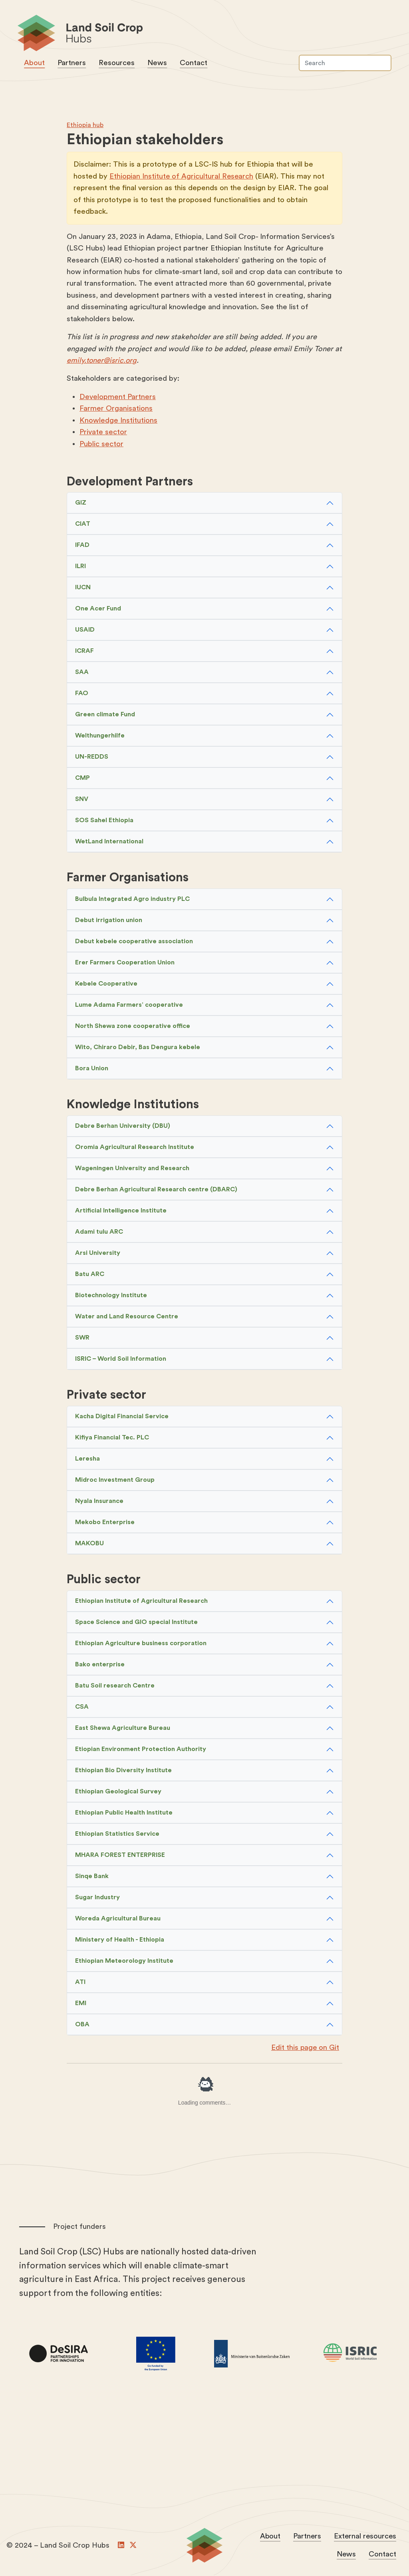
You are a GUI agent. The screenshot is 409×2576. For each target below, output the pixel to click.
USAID (85, 631)
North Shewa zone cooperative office (132, 1027)
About (35, 64)
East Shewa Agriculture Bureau (122, 1729)
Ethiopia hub (85, 126)
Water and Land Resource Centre (126, 1318)
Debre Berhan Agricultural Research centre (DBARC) (156, 1191)
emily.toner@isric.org (102, 362)
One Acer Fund (98, 610)
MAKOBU (89, 1544)
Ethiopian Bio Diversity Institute (123, 1771)
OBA (82, 2025)
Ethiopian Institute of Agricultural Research (182, 177)
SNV (81, 800)
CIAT (82, 525)
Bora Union (91, 1070)
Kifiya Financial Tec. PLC (112, 1438)
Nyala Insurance (99, 1502)
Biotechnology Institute (111, 1297)
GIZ (80, 504)
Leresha (87, 1460)
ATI (80, 1983)
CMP (82, 779)
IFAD (82, 546)
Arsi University (97, 1254)
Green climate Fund (105, 716)
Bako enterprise (100, 1665)
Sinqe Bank (92, 1877)
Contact (194, 64)
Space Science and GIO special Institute (136, 1623)
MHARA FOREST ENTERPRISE (120, 1856)
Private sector (103, 433)
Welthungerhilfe (100, 737)
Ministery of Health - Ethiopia (119, 1941)
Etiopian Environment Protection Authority (140, 1750)
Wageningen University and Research (132, 1170)
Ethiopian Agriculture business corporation (140, 1644)
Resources (117, 64)
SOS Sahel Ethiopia (104, 822)
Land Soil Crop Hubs (201, 35)
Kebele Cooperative (106, 985)
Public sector (101, 445)
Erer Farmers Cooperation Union (125, 964)
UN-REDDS (91, 758)
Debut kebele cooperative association (134, 943)
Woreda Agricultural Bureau (118, 1919)
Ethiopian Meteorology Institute (124, 1962)
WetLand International (109, 843)
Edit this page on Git (304, 2049)
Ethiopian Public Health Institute (124, 1814)
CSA (82, 1708)
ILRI (80, 567)
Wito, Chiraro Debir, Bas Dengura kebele (137, 1049)
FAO (81, 695)
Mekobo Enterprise (105, 1523)
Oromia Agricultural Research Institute (134, 1148)
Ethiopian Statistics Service (117, 1835)
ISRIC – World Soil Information (120, 1360)
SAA (82, 673)
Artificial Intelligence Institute (121, 1212)
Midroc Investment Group (115, 1481)
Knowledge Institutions (118, 421)
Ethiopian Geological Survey (118, 1792)
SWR (82, 1339)
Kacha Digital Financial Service (122, 1417)
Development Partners (117, 398)
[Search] (344, 64)
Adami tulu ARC (99, 1233)
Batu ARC (89, 1275)
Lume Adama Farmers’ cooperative (129, 1006)
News (158, 64)
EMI (80, 2004)
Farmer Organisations (116, 410)
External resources (364, 2537)
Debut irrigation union (108, 921)
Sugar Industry (97, 1898)
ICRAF (84, 652)
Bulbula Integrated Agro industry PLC (132, 900)
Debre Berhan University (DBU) (122, 1127)
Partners (72, 64)
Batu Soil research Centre (115, 1687)
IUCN (83, 589)
